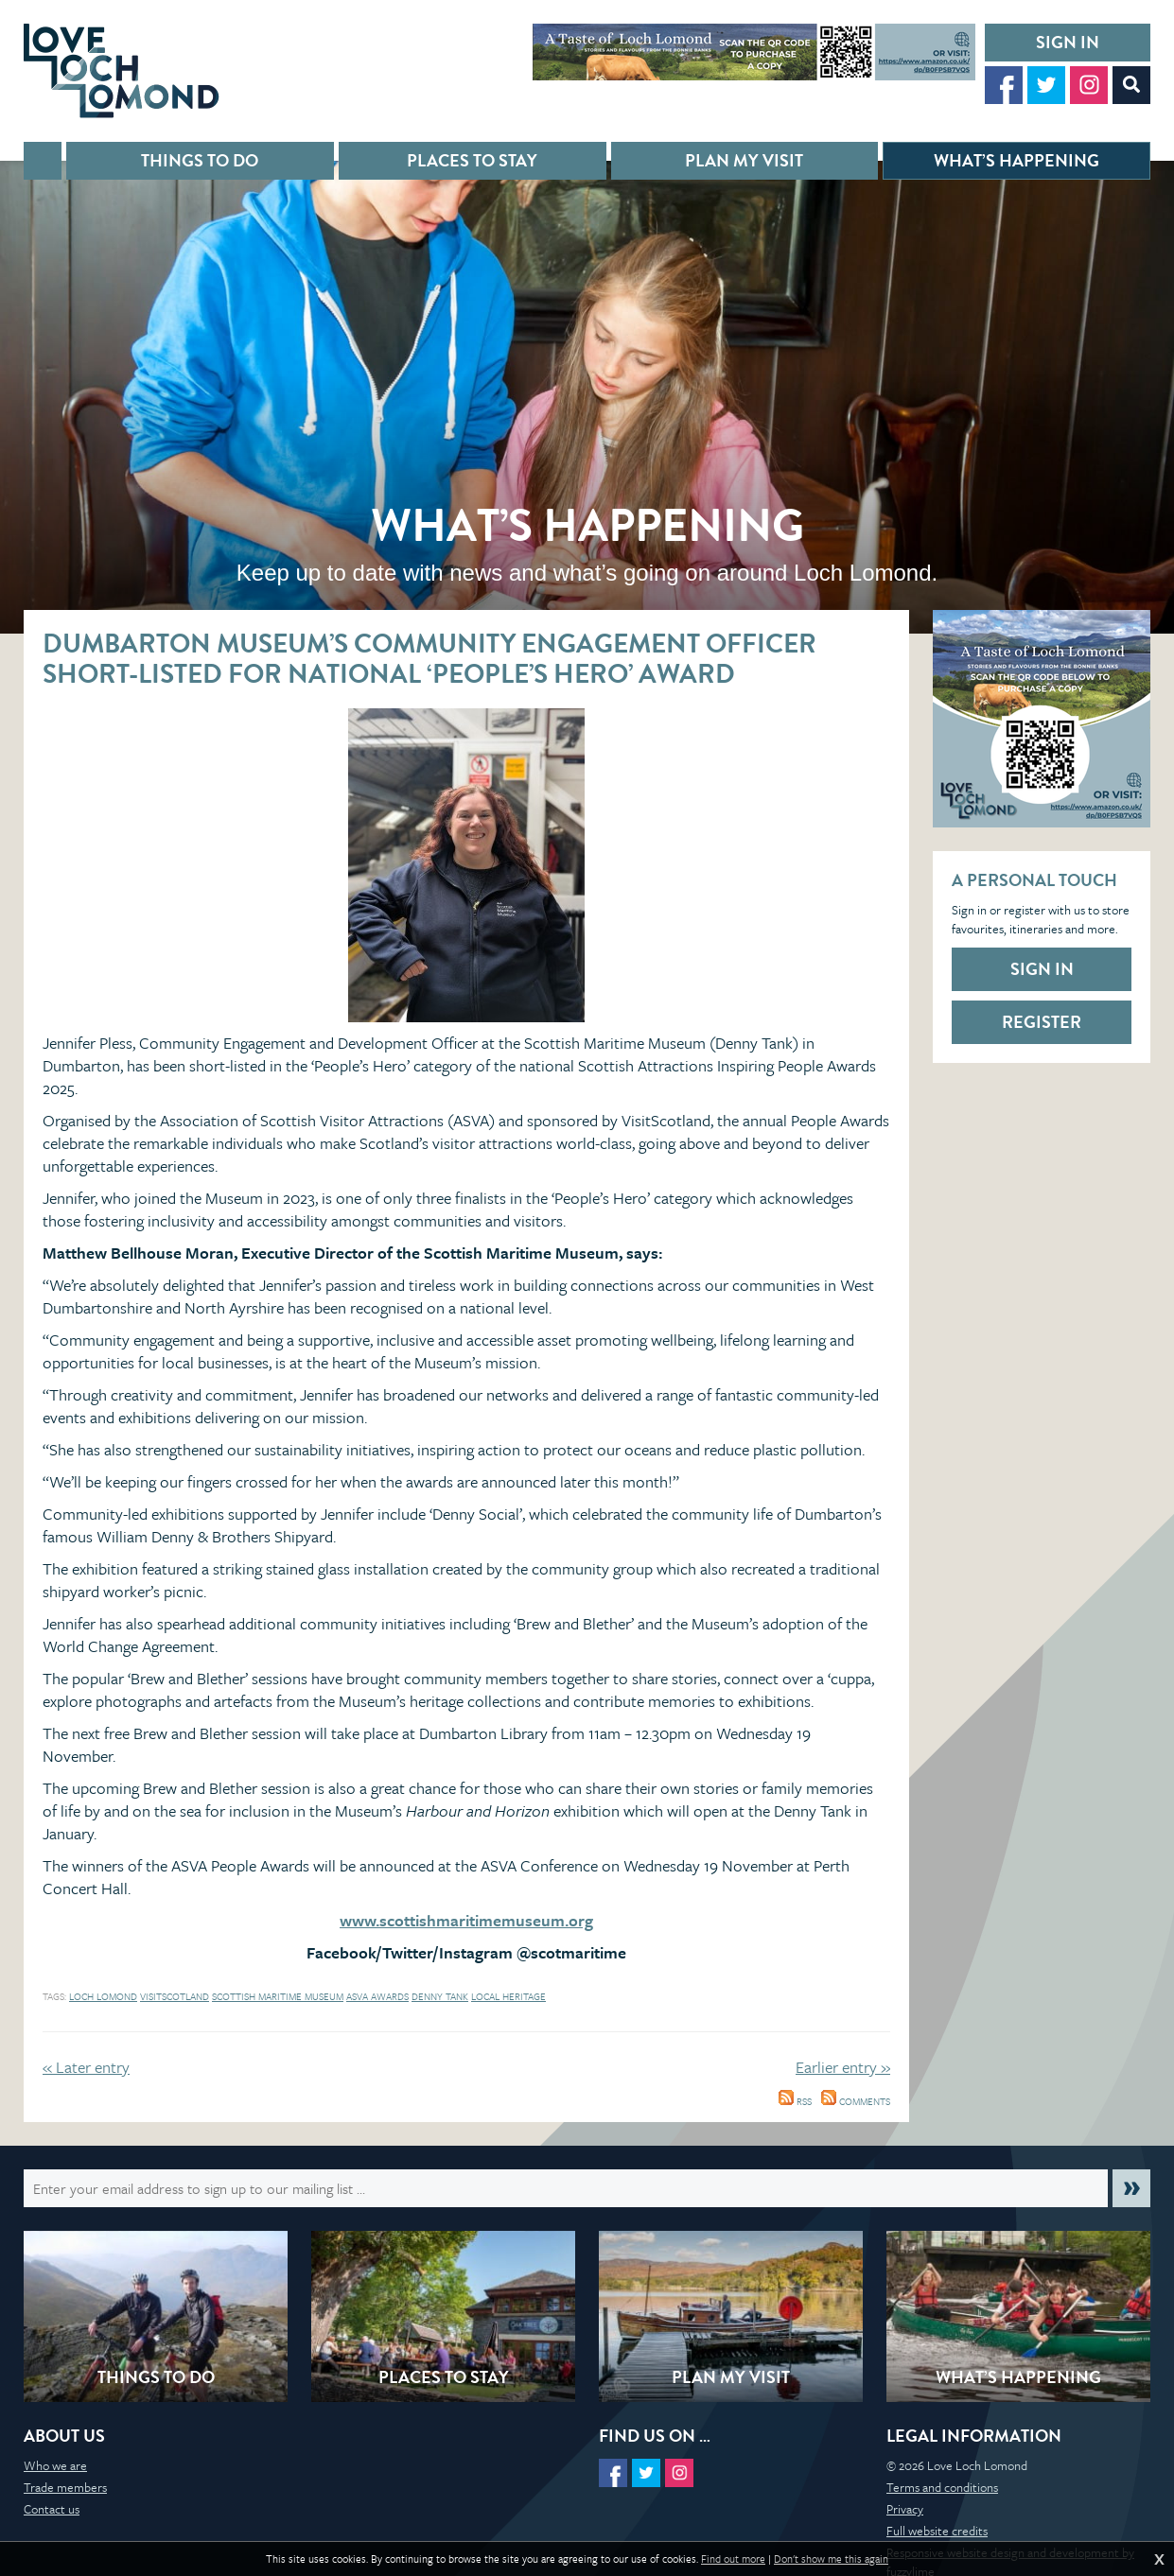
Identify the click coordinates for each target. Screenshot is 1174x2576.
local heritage (508, 1996)
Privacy (904, 2508)
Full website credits (937, 2530)
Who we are (55, 2465)
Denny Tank (440, 1996)
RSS (795, 2101)
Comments (855, 2101)
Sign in (1067, 42)
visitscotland (174, 1996)
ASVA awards (377, 1996)
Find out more (733, 2559)
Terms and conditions (942, 2487)
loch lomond (103, 1996)
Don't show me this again (831, 2559)
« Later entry (86, 2067)
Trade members (65, 2487)
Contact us (51, 2508)
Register (1041, 1022)
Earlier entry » (843, 2067)
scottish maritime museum (277, 1996)
